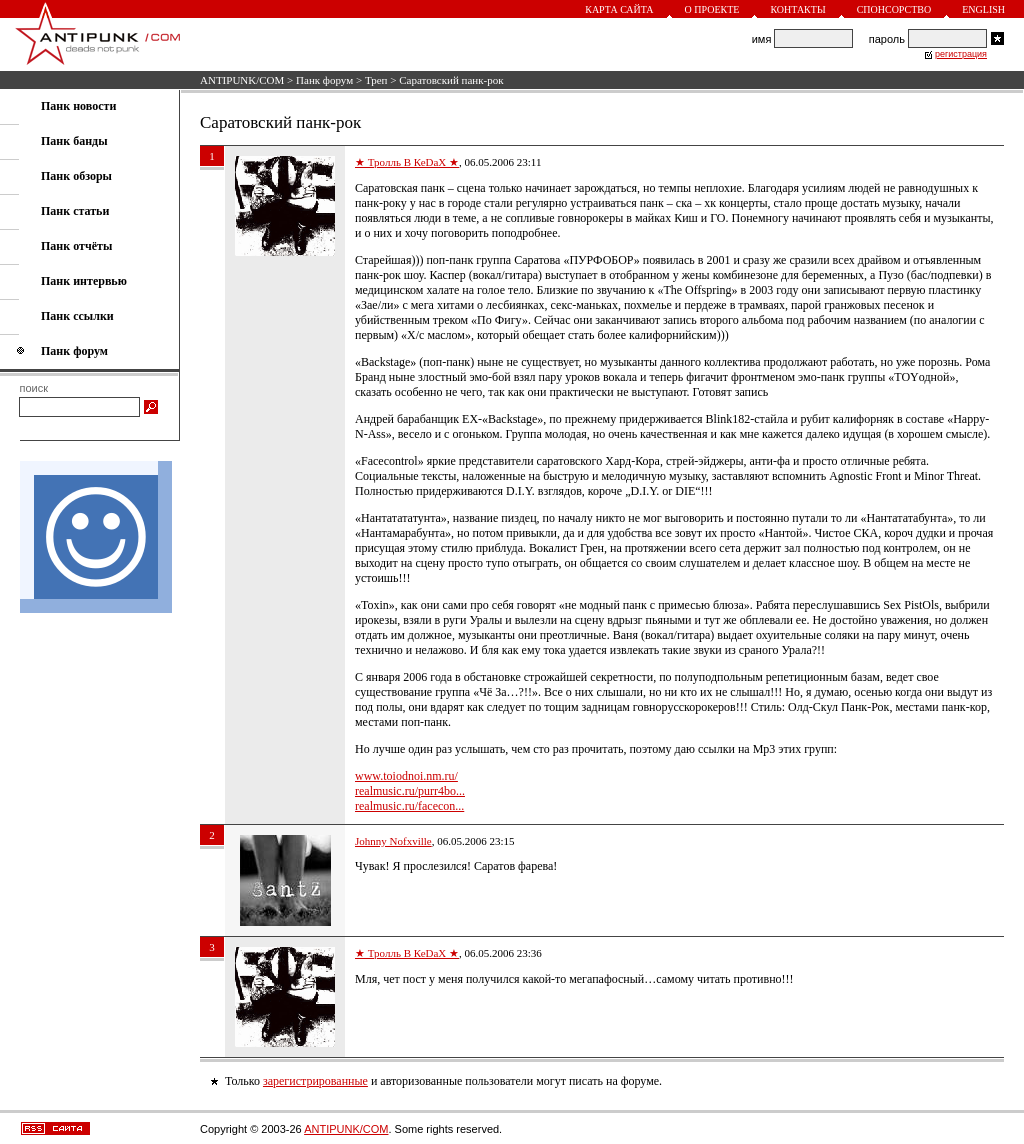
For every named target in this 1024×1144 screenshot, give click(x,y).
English (983, 9)
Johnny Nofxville (393, 841)
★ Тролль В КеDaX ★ (407, 162)
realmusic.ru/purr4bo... (410, 791)
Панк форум (324, 80)
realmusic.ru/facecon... (409, 806)
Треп (376, 80)
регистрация (961, 54)
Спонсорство (894, 9)
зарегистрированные (315, 1081)
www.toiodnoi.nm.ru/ (406, 776)
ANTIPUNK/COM (242, 80)
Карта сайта (619, 9)
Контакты (797, 9)
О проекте (712, 9)
